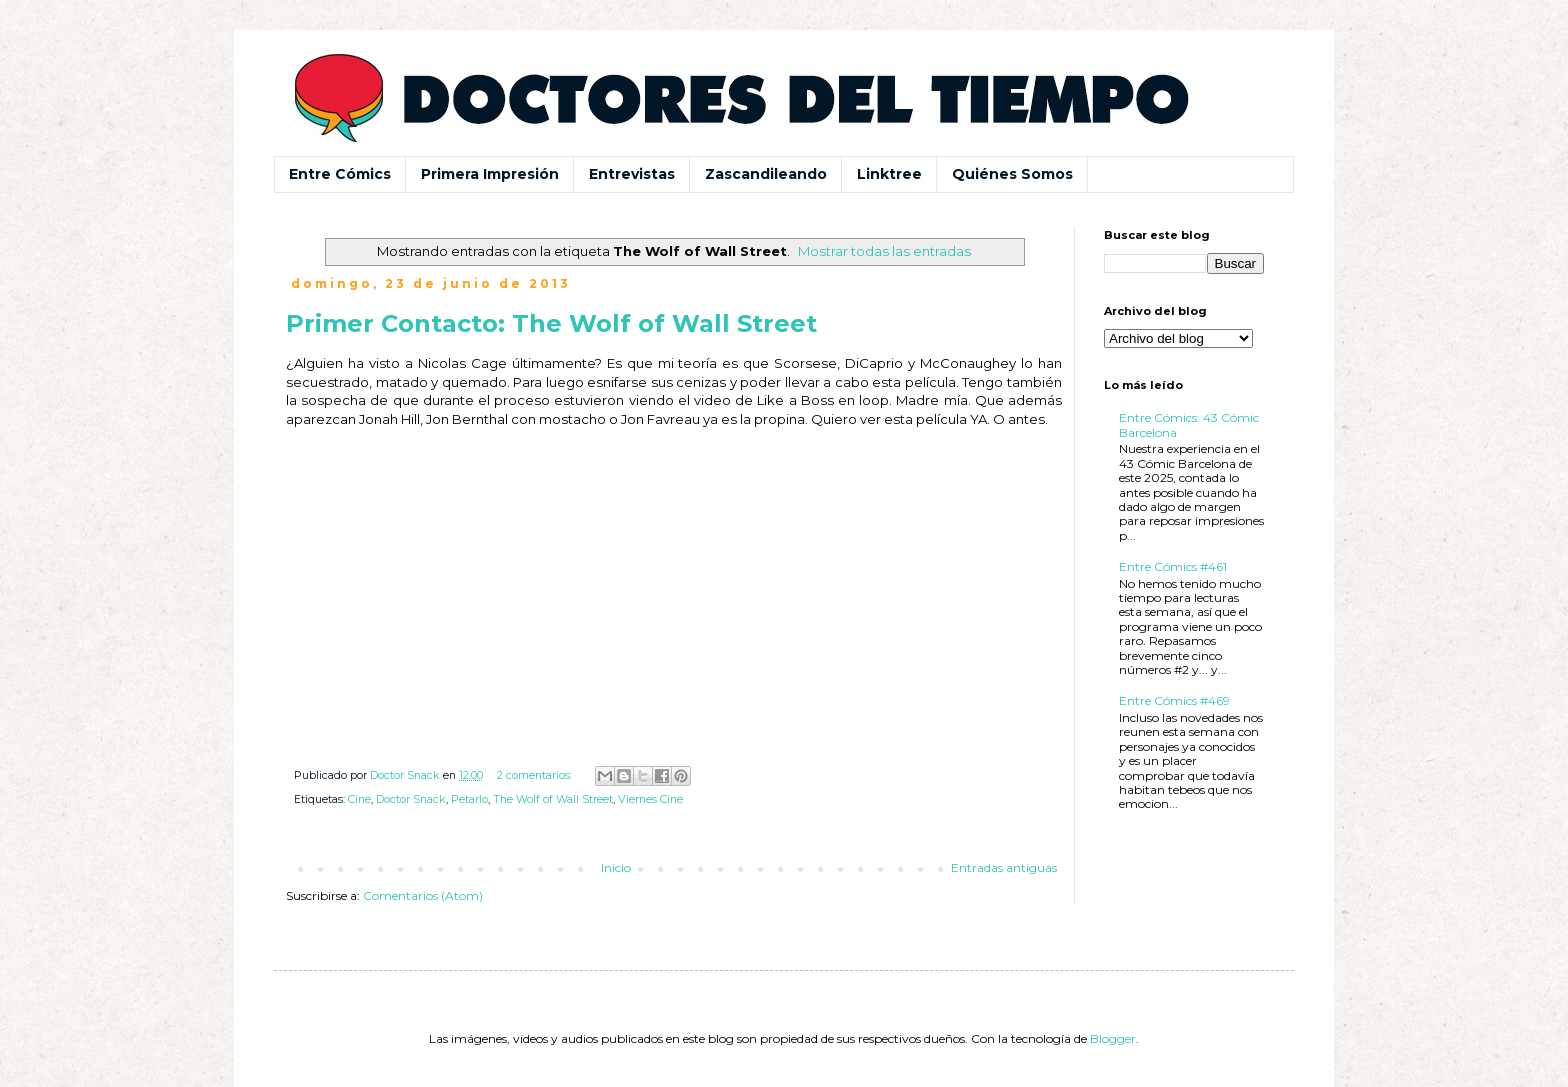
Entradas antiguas (1004, 867)
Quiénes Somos (1012, 174)
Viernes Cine (650, 799)
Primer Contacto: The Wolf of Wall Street (551, 323)
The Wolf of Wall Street (553, 799)
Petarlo (469, 799)
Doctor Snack (411, 799)
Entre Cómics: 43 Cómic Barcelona (1189, 424)
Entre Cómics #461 (1173, 566)
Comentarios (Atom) (423, 895)
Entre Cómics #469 (1174, 700)
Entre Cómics (340, 174)
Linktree (889, 174)
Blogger (1113, 1038)
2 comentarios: (536, 775)
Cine (359, 799)
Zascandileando (766, 174)
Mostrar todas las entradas (884, 251)
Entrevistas (632, 174)
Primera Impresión (490, 174)
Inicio (616, 867)
